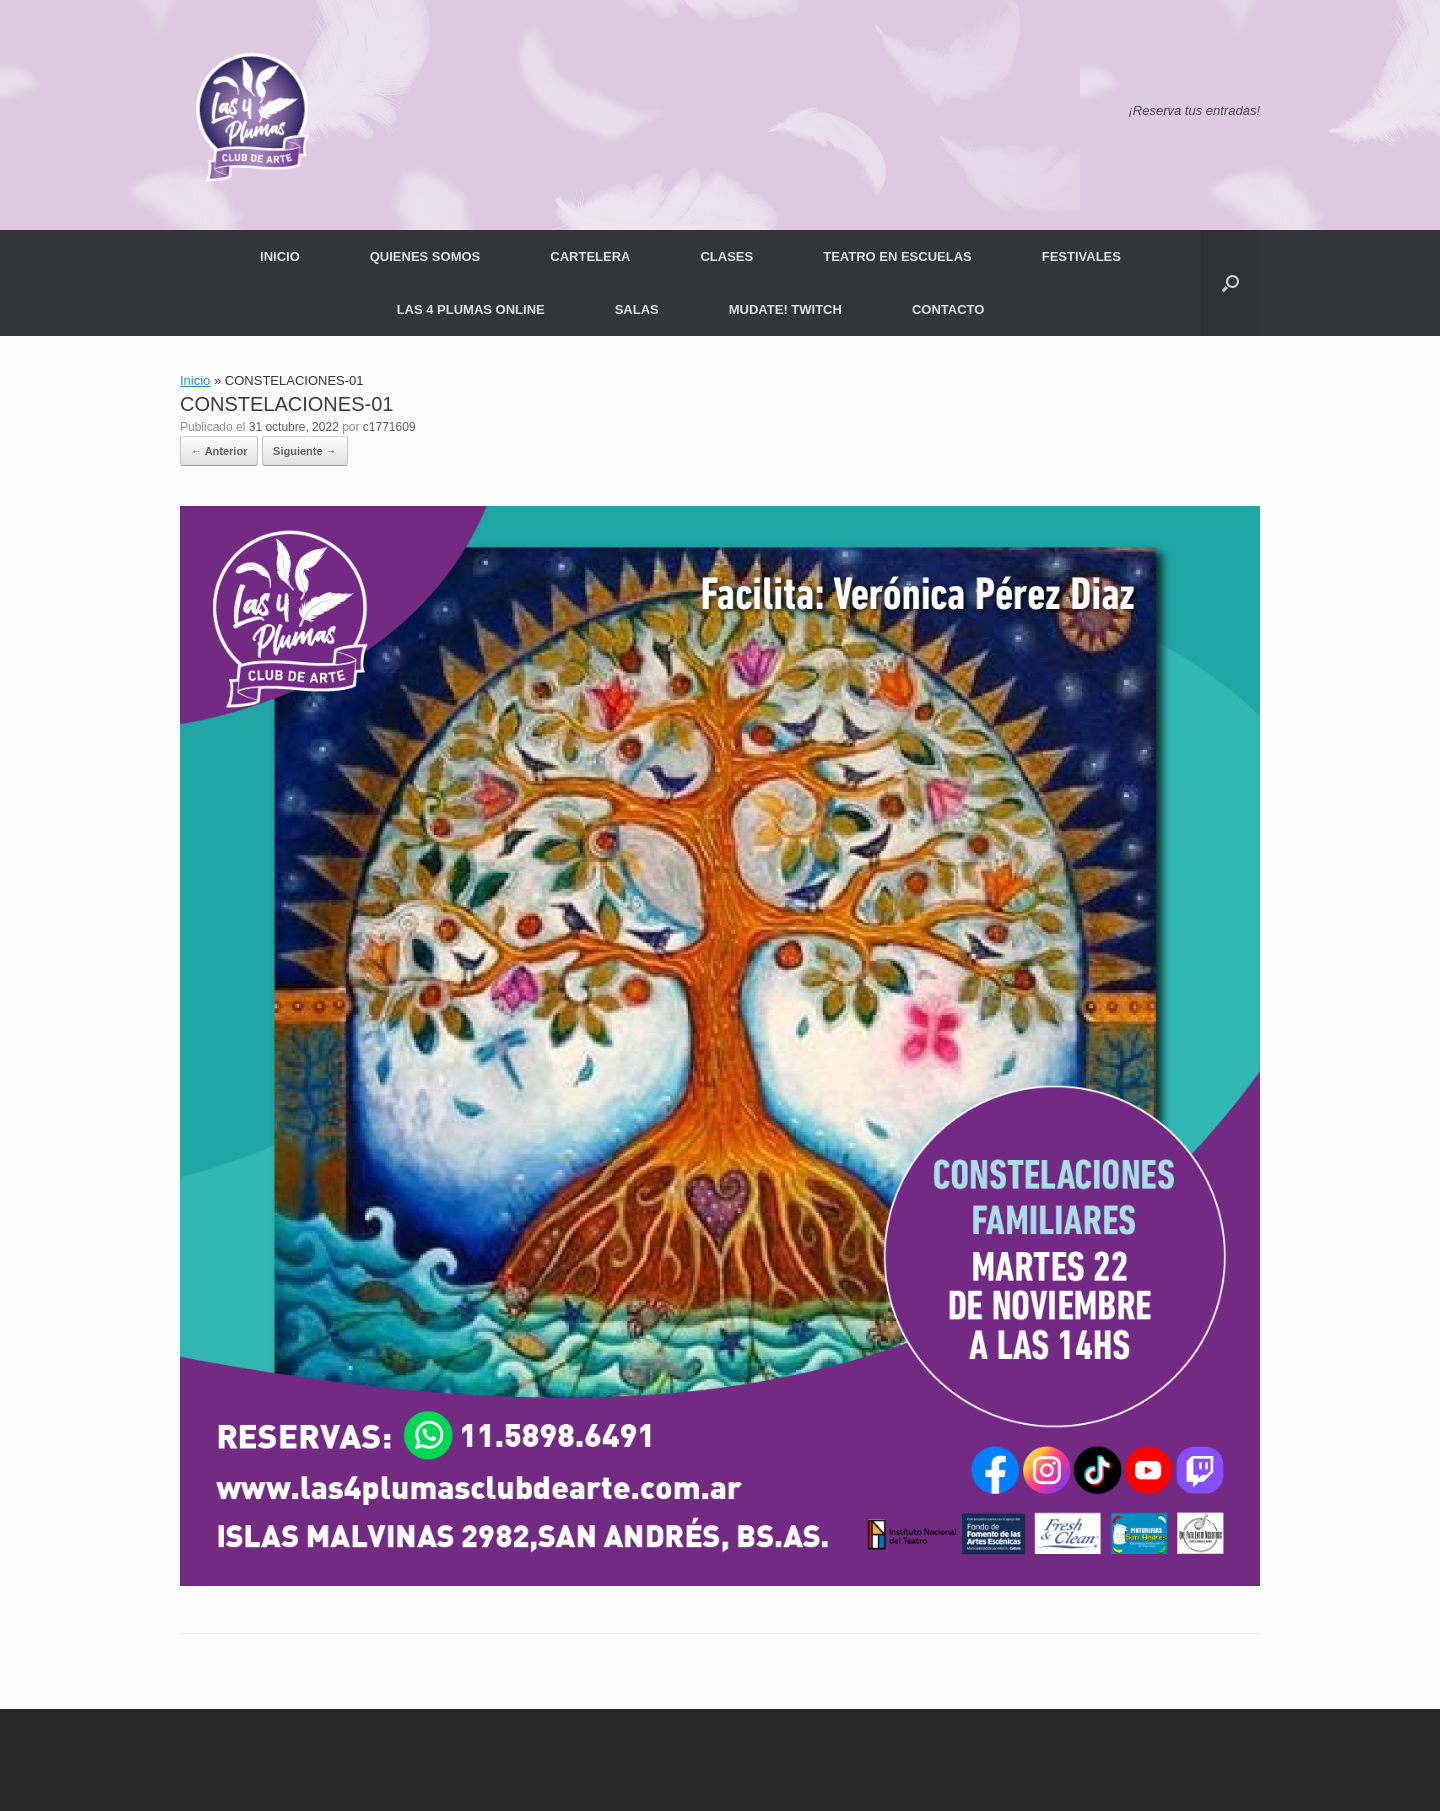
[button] (1230, 283)
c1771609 (389, 427)
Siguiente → (305, 451)
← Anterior (219, 451)
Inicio (195, 380)
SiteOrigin (752, 1772)
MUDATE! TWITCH (785, 309)
